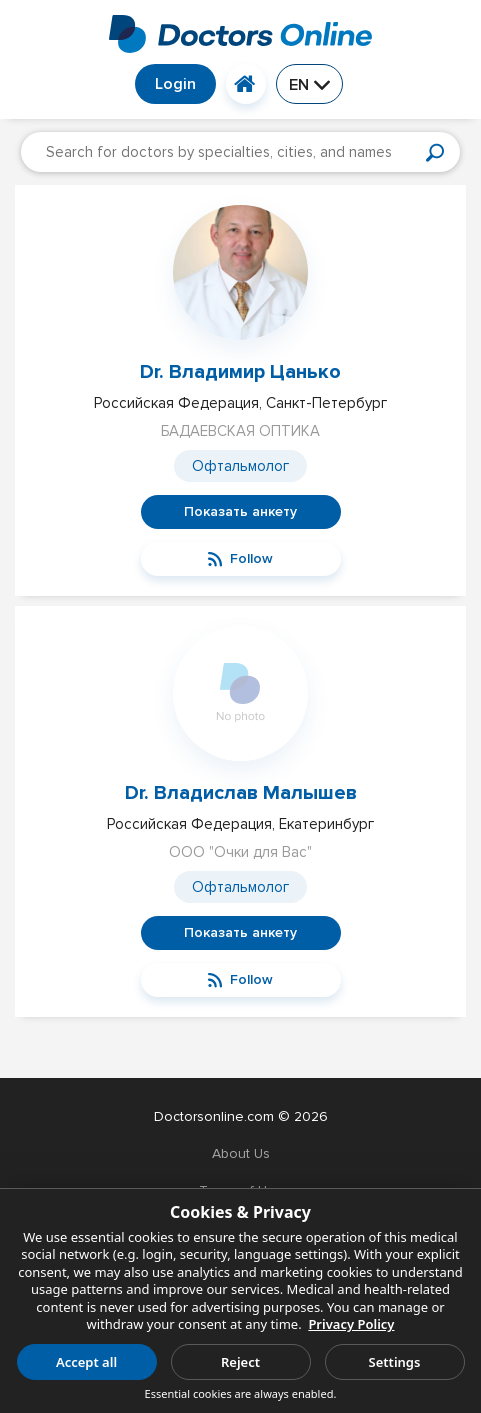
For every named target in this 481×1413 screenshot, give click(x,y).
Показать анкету (240, 511)
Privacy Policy (351, 1324)
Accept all (86, 1362)
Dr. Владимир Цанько (240, 372)
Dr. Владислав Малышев (241, 793)
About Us (241, 1153)
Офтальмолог (240, 466)
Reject (240, 1362)
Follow (240, 558)
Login (175, 84)
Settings (395, 1362)
